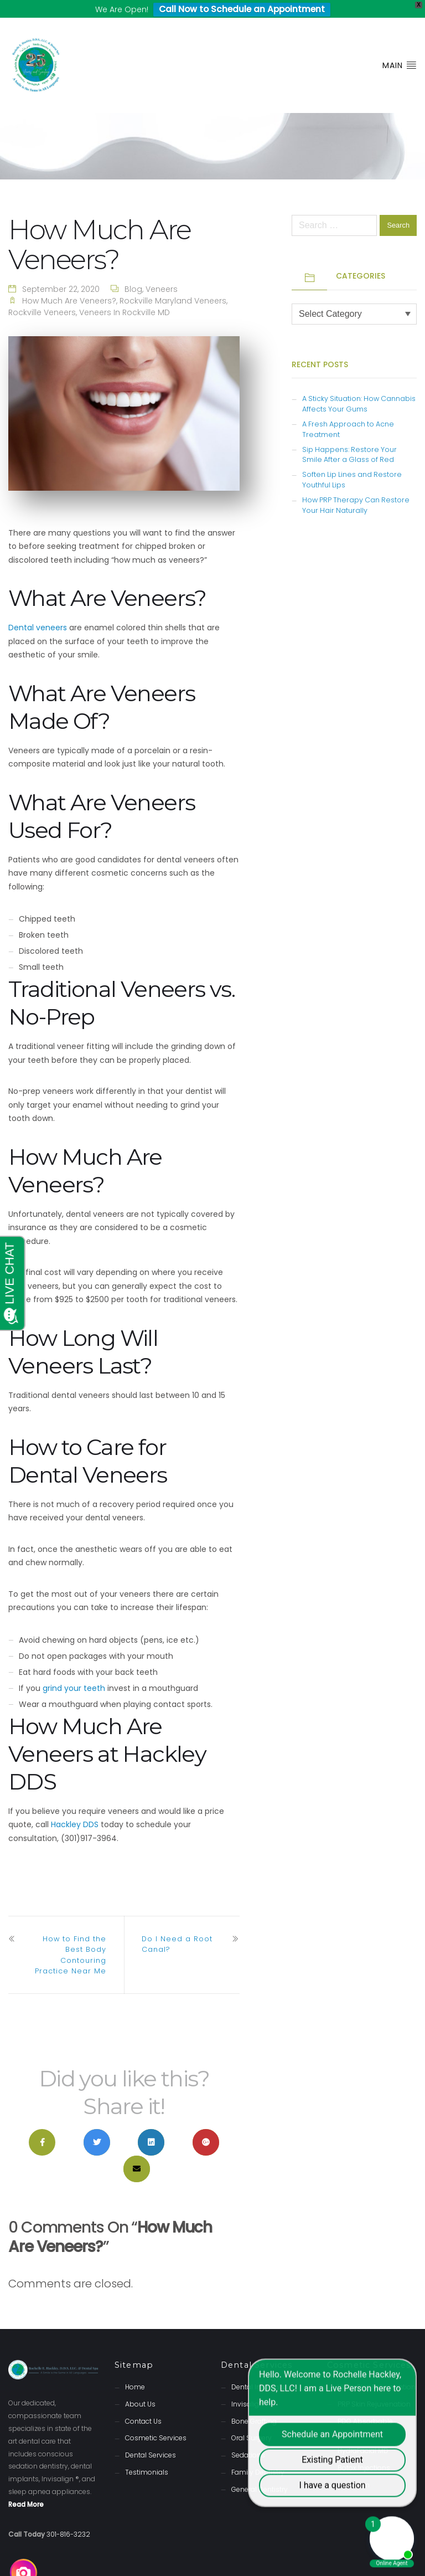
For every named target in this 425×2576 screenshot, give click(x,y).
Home (135, 2369)
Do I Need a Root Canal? (177, 1927)
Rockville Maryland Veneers (173, 283)
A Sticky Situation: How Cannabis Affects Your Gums (359, 387)
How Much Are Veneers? (69, 283)
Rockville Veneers (42, 295)
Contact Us (143, 2403)
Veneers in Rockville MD (124, 295)
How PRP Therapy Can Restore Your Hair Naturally (356, 488)
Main (399, 48)
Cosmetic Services (155, 2420)
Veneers (162, 271)
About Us (140, 2387)
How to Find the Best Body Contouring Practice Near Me (70, 1937)
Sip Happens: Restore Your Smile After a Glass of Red (349, 437)
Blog (133, 271)
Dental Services (150, 2438)
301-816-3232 (68, 2517)
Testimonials (146, 2455)
